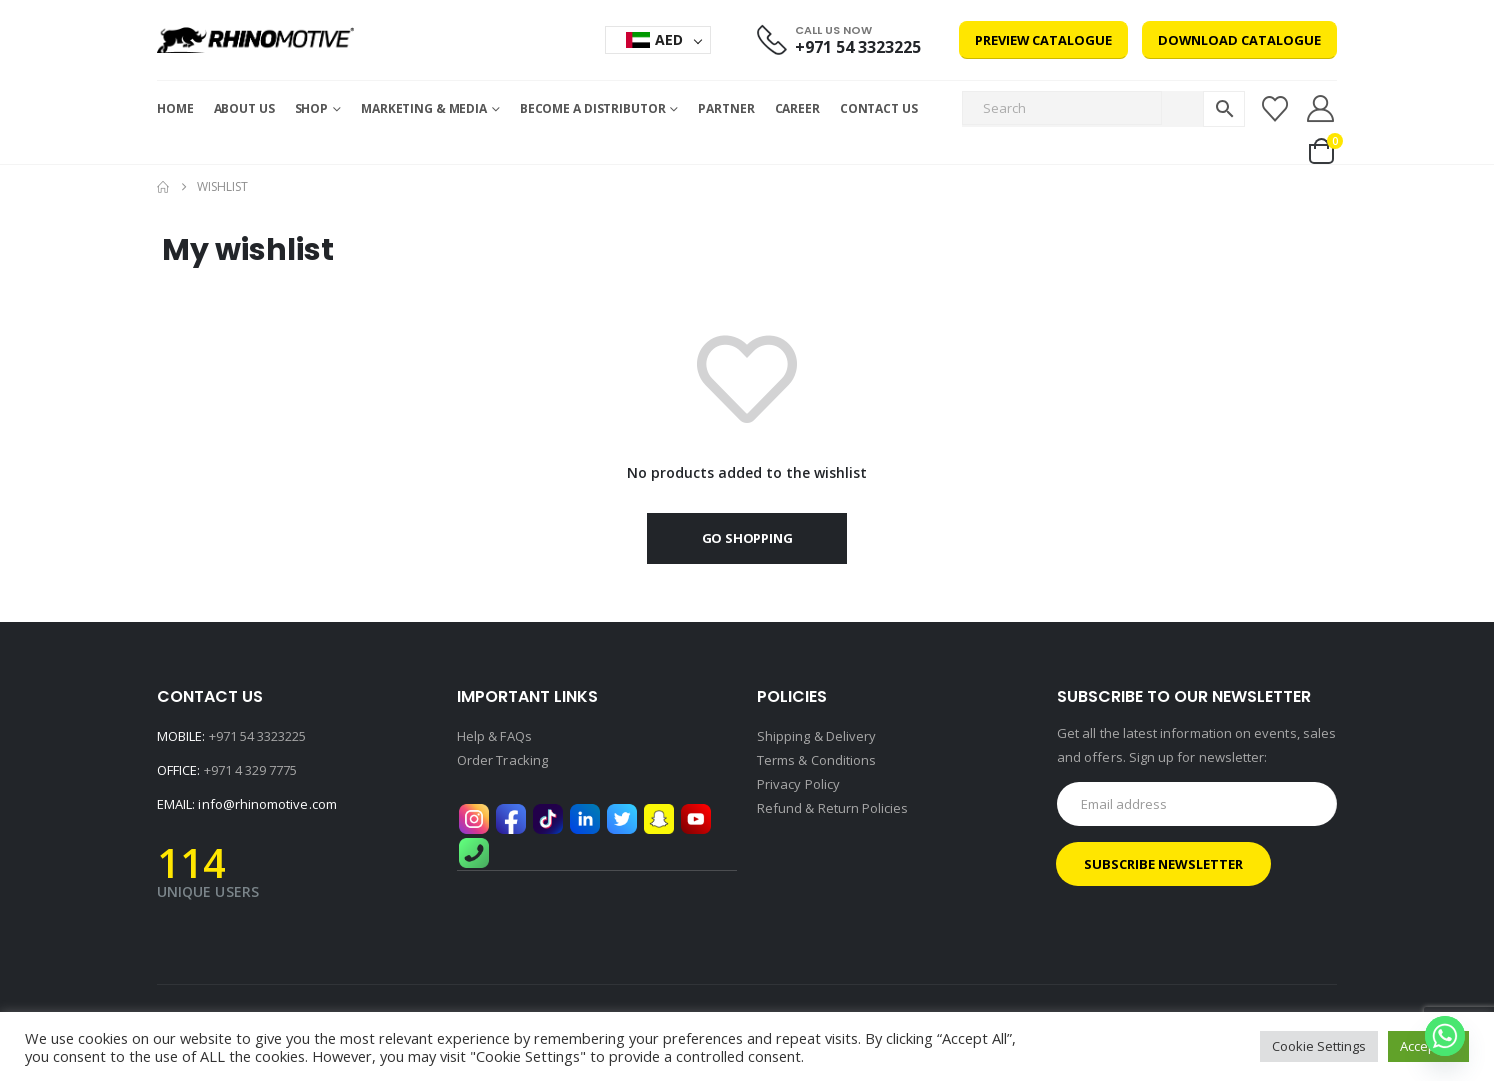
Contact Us (879, 108)
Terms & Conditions (816, 760)
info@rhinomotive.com (267, 804)
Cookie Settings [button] (1319, 1046)
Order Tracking (502, 760)
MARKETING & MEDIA (424, 108)
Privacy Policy (798, 784)
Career (797, 108)
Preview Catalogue (1043, 40)
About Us (244, 108)
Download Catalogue (1239, 40)
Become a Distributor (593, 108)
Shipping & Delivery (816, 736)
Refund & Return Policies (833, 808)
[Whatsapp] (1445, 1036)
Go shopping (747, 538)
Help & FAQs (494, 736)
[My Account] (1321, 108)
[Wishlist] (1274, 109)
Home (175, 108)
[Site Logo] (255, 40)
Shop (312, 108)
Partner (726, 108)
